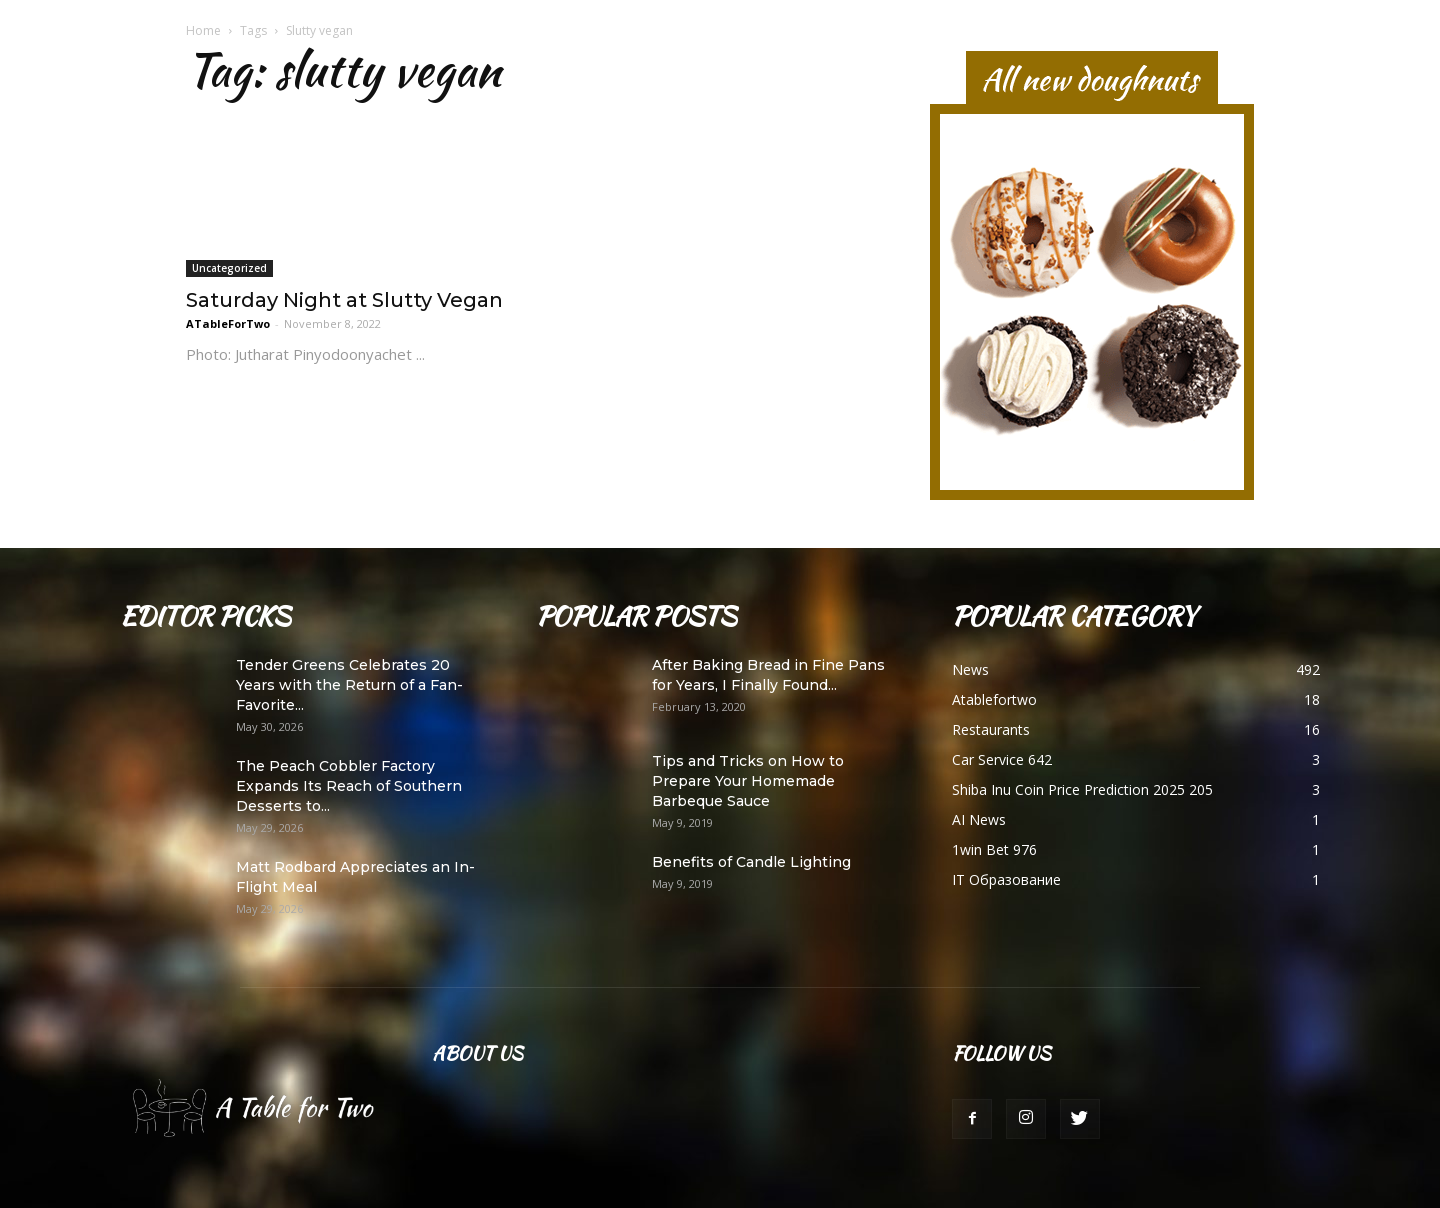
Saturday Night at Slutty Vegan (344, 300)
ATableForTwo (228, 323)
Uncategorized (229, 268)
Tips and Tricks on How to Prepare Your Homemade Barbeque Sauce (748, 781)
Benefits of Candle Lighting (751, 862)
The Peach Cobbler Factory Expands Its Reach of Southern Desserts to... (349, 786)
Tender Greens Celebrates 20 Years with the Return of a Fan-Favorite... (349, 685)
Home (203, 30)
